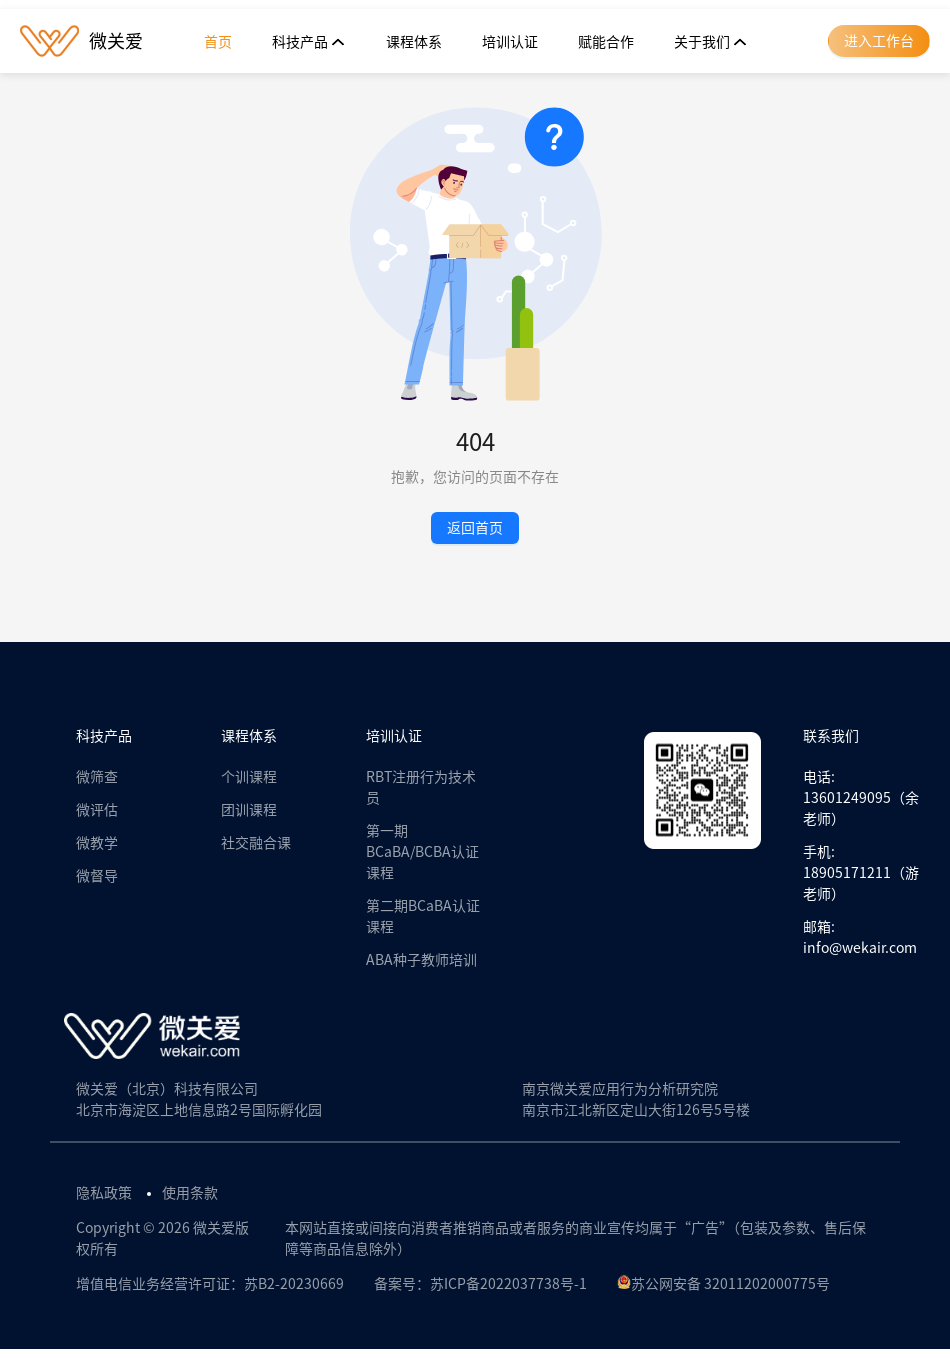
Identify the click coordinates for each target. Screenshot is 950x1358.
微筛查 (97, 777)
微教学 (97, 843)
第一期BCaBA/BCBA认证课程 (422, 852)
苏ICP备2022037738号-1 (508, 1284)
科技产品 (309, 42)
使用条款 (190, 1193)
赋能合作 (606, 42)
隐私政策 (104, 1193)
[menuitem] (218, 42)
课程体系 (414, 42)
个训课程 (249, 777)
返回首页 (475, 528)
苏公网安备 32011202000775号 (723, 1284)
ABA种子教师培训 (421, 960)
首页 (218, 42)
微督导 (97, 876)
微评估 (97, 810)
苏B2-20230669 (294, 1284)
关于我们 (711, 42)
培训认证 (510, 42)
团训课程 (249, 810)
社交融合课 (256, 843)
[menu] (476, 41)
